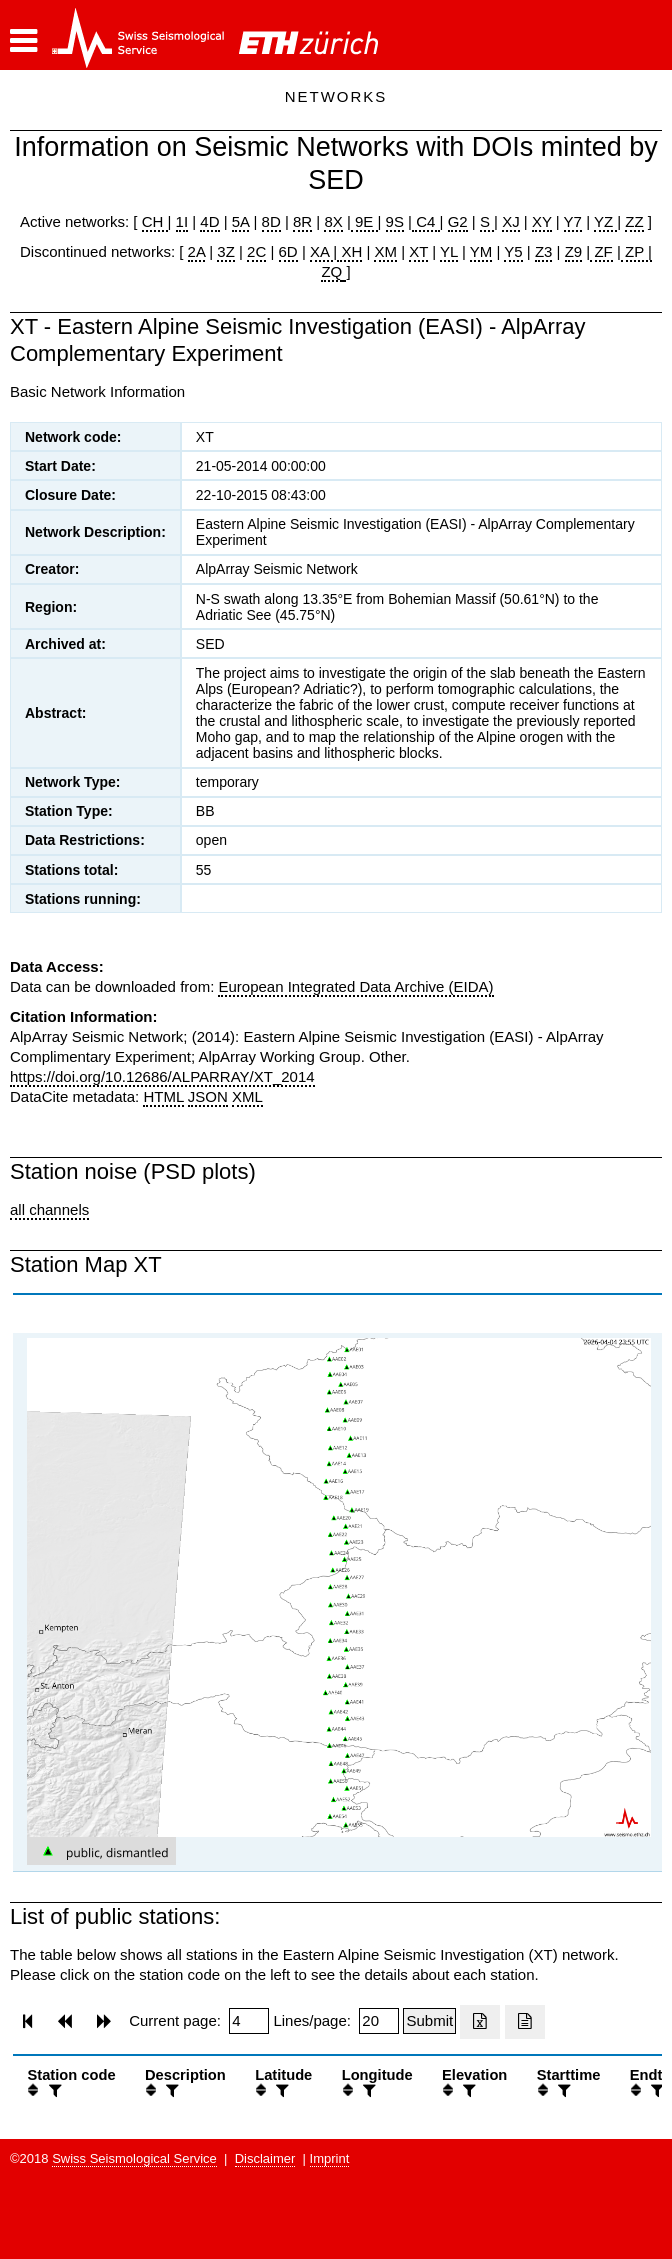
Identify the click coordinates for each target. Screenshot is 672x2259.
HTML (163, 1096)
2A (197, 251)
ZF (601, 251)
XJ (511, 221)
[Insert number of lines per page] (379, 2021)
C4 (426, 221)
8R (302, 221)
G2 (458, 221)
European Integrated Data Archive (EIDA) (355, 986)
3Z (226, 251)
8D (271, 221)
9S (395, 221)
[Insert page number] (249, 2021)
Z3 (544, 251)
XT (418, 251)
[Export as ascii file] (525, 2022)
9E (364, 221)
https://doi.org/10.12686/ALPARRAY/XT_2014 (162, 1076)
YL (449, 251)
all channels (49, 1209)
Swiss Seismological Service (134, 2158)
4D (209, 221)
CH (155, 221)
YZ (605, 221)
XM (385, 251)
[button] (23, 41)
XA (321, 251)
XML (247, 1096)
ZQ (331, 271)
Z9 (574, 251)
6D (288, 251)
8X (333, 221)
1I (182, 221)
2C (256, 251)
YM (481, 251)
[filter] (53, 2090)
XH (349, 251)
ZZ (634, 221)
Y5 (513, 251)
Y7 (573, 221)
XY (542, 221)
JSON (208, 1096)
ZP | (636, 251)
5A (241, 221)
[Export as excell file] (480, 2022)
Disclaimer (265, 2158)
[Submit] (429, 2021)
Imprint (330, 2158)
